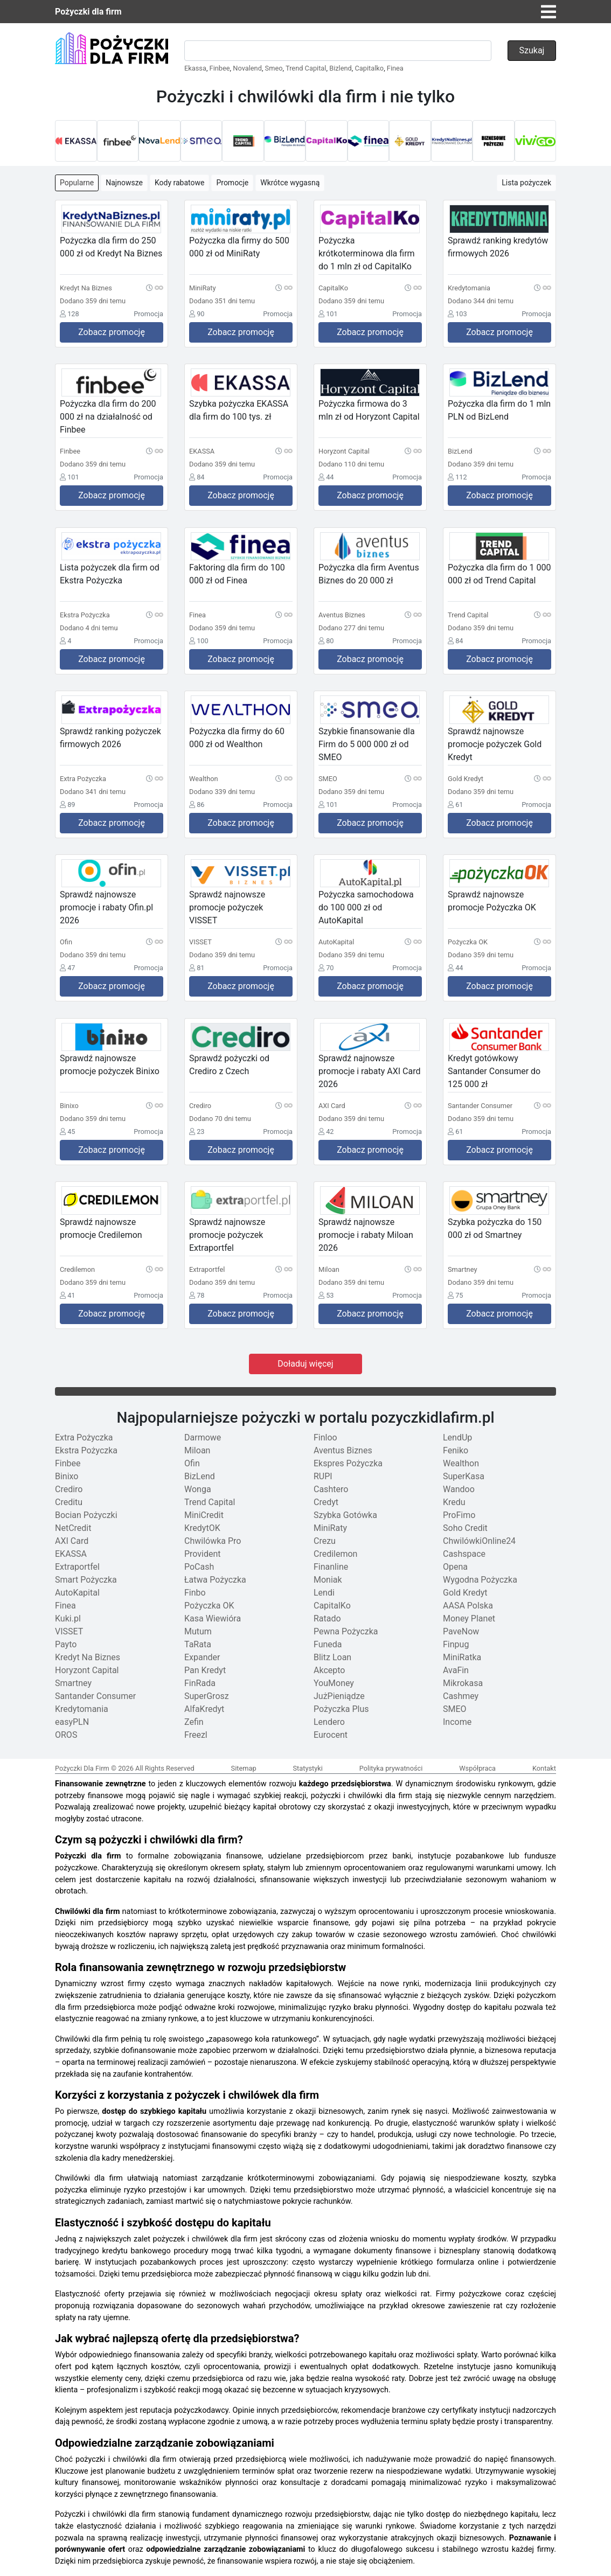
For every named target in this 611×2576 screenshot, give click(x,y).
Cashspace (464, 1554)
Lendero (329, 1722)
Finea (395, 68)
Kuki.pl (68, 1618)
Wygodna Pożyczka (480, 1580)
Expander (202, 1657)
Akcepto (329, 1670)
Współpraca (477, 1768)
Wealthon (461, 1463)
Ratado (327, 1618)
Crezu (325, 1541)
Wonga (197, 1489)
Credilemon (335, 1554)
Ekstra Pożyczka (86, 1450)
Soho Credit (465, 1528)
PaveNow (461, 1631)
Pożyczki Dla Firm (82, 1768)
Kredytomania (81, 1709)
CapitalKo (332, 1605)
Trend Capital (306, 68)
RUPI (323, 1476)
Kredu (454, 1502)
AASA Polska (468, 1605)
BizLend (199, 1476)
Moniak (328, 1580)
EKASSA (71, 1554)
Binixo (67, 1476)
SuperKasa (463, 1476)
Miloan (197, 1450)
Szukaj (532, 50)
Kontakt (544, 1768)
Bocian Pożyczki (86, 1515)
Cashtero (331, 1489)
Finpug (456, 1644)
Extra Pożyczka (84, 1437)
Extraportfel (77, 1567)
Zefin (194, 1722)
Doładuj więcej (305, 1364)
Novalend (247, 68)
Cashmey (460, 1696)
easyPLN (72, 1722)
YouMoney (334, 1683)
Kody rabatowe (180, 182)
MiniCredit (204, 1515)
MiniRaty (330, 1528)
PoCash (199, 1567)
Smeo (274, 68)
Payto (66, 1644)
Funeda (328, 1644)
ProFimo (459, 1515)
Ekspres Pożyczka (348, 1463)
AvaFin (456, 1670)
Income (457, 1722)
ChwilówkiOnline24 (479, 1541)
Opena (455, 1567)
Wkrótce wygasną (290, 182)
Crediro (68, 1489)
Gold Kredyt (465, 1593)
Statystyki (307, 1768)
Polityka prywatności (391, 1768)
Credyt (326, 1502)
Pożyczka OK (209, 1605)
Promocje (232, 182)
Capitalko (369, 68)
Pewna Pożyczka (346, 1631)
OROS (66, 1735)
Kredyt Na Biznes (87, 1657)
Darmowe (202, 1437)
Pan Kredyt (205, 1670)
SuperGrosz (206, 1696)
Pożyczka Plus (341, 1709)
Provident (202, 1554)
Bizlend (340, 68)
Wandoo (459, 1489)
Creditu (68, 1502)
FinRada (200, 1683)
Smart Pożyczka (86, 1580)
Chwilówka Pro (212, 1541)
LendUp (457, 1437)
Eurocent (331, 1735)
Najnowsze (124, 182)
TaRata (197, 1644)
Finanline (331, 1567)
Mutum (198, 1631)
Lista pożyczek (526, 182)
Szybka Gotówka (345, 1515)
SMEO (455, 1709)
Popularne (77, 182)
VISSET (69, 1631)
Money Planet (469, 1618)
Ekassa (195, 68)
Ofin (192, 1463)
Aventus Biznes (343, 1450)
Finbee (220, 68)
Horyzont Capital (87, 1670)
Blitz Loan (332, 1657)
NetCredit (73, 1528)
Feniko (455, 1450)
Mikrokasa (463, 1683)
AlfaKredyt (204, 1709)
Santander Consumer (95, 1696)
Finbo (195, 1593)
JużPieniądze (339, 1696)
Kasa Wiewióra (212, 1618)
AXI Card (71, 1541)
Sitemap (243, 1768)
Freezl (195, 1735)
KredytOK (202, 1528)
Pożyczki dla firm (88, 11)
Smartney (73, 1683)
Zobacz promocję (111, 332)
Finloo (325, 1437)
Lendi (324, 1593)
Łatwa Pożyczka (215, 1580)
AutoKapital (77, 1593)
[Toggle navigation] (548, 11)
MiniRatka (462, 1657)
